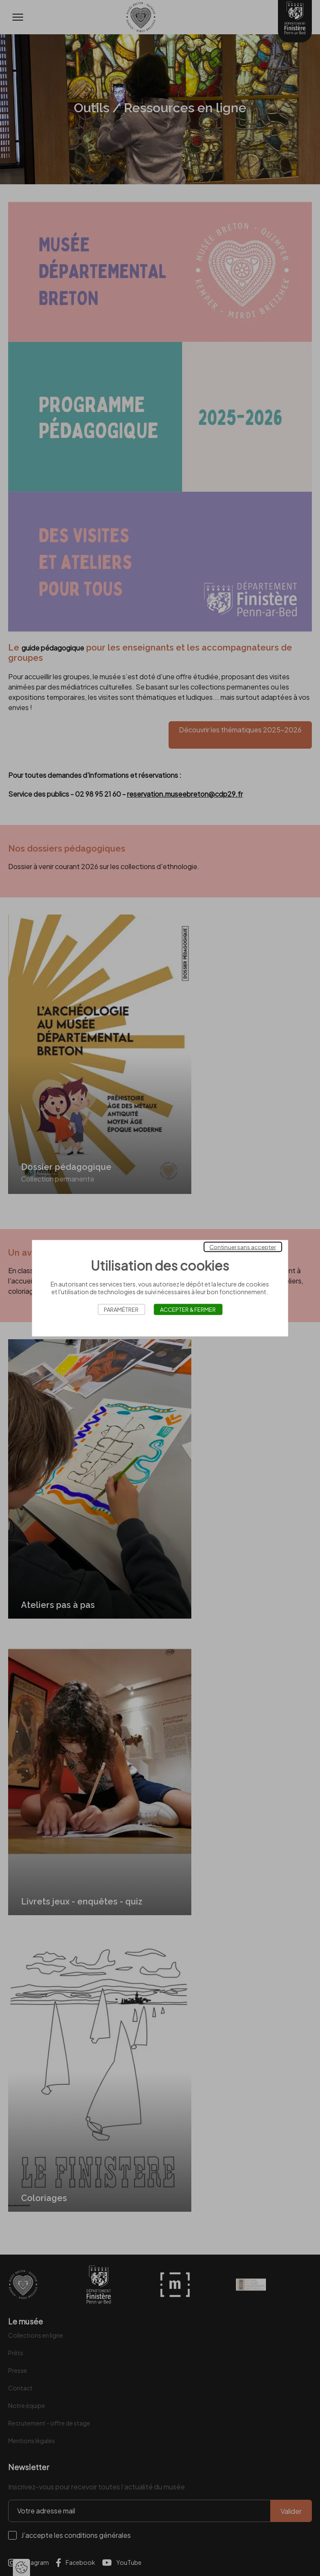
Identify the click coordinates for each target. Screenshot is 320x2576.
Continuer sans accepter (242, 1246)
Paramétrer (121, 1309)
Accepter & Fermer (188, 1309)
